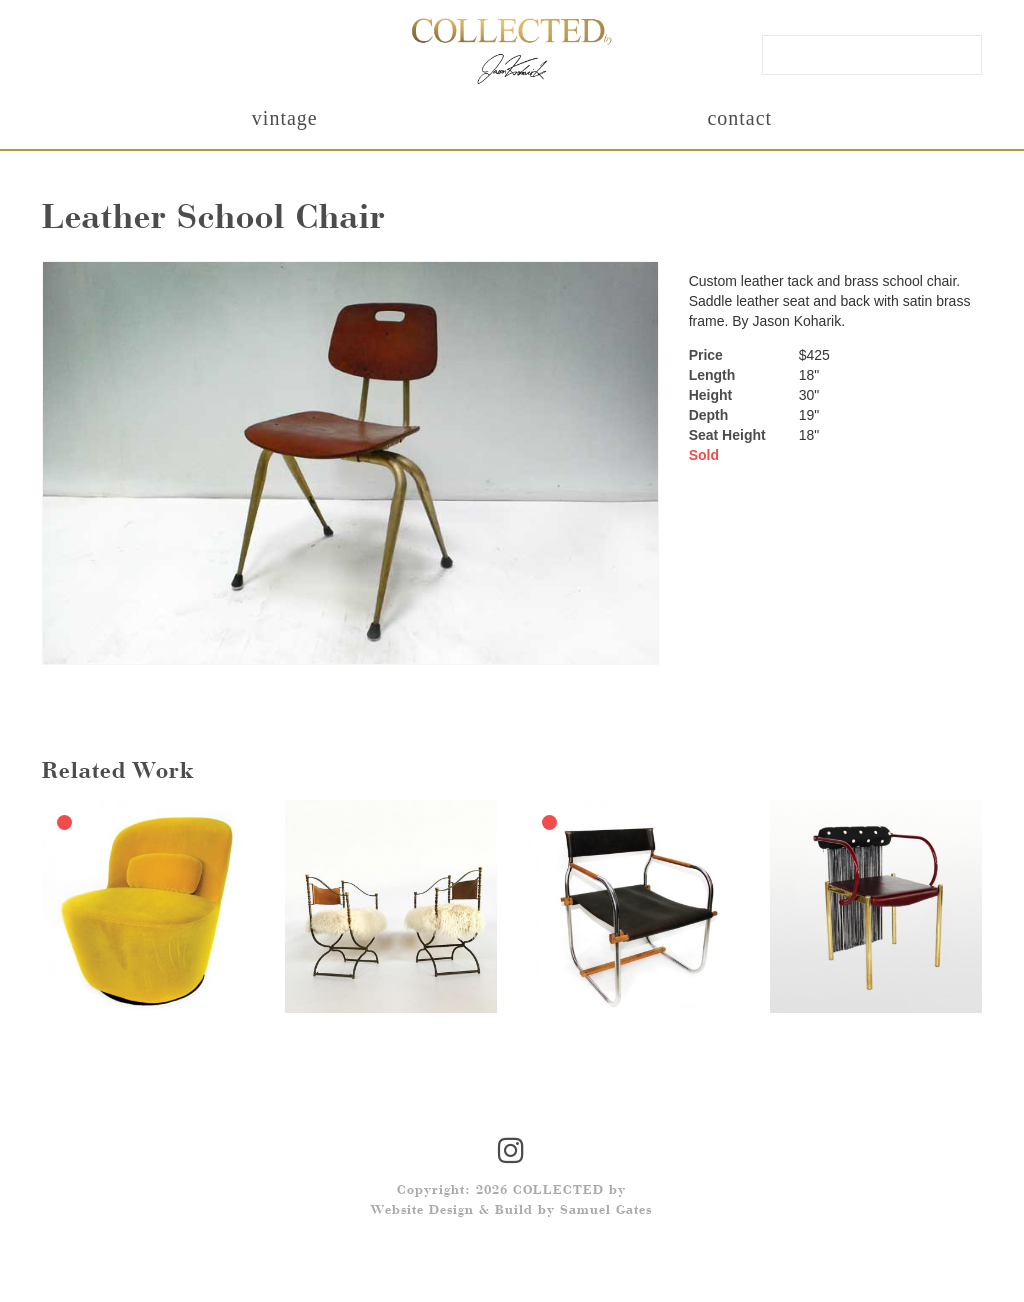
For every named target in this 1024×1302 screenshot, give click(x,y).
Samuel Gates (606, 1211)
